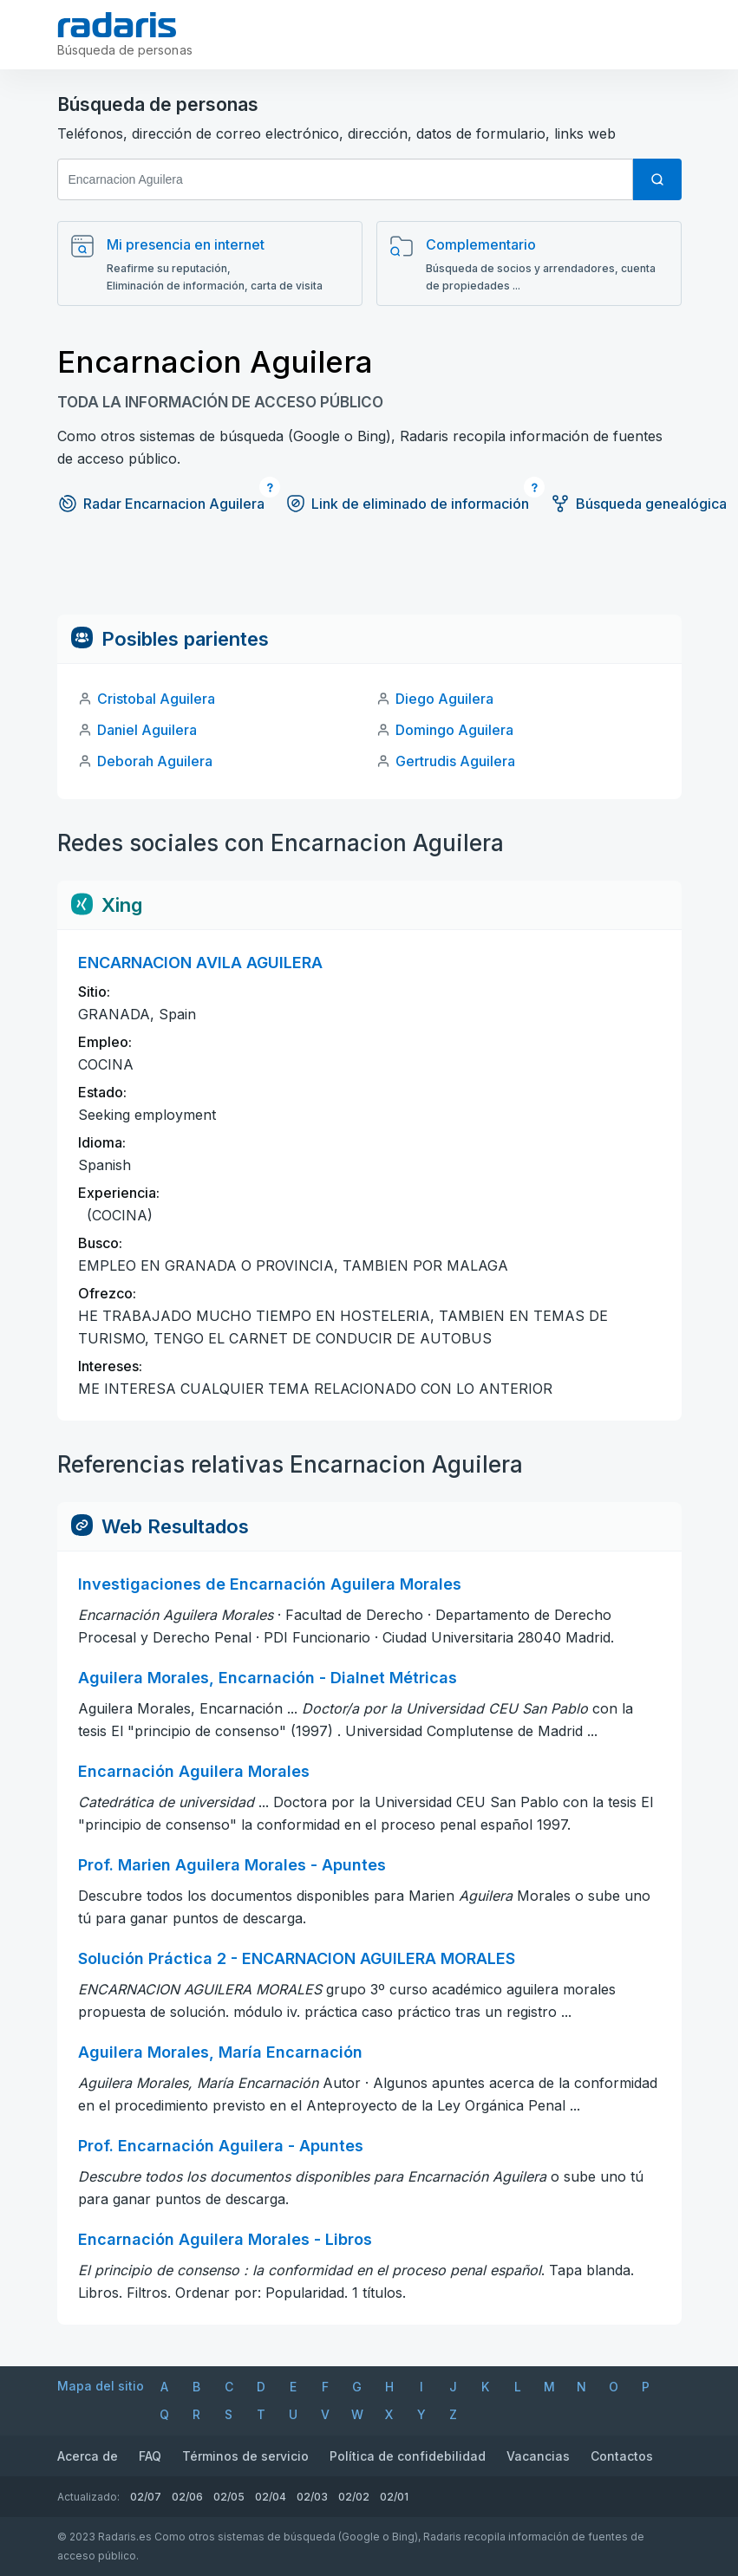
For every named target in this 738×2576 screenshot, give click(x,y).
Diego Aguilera (444, 698)
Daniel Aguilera (147, 729)
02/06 (187, 2496)
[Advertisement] (369, 576)
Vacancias (538, 2456)
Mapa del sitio (100, 2385)
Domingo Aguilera (454, 729)
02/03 (312, 2496)
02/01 (394, 2496)
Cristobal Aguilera (156, 698)
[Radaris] (118, 25)
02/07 (145, 2496)
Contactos (622, 2456)
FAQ (150, 2456)
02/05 (229, 2496)
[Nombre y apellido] (345, 179)
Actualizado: (88, 2496)
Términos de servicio (245, 2456)
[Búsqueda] (657, 179)
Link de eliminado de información (407, 503)
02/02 (353, 2496)
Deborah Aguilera (154, 761)
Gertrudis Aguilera (455, 761)
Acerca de (87, 2456)
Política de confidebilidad (408, 2456)
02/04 (270, 2496)
